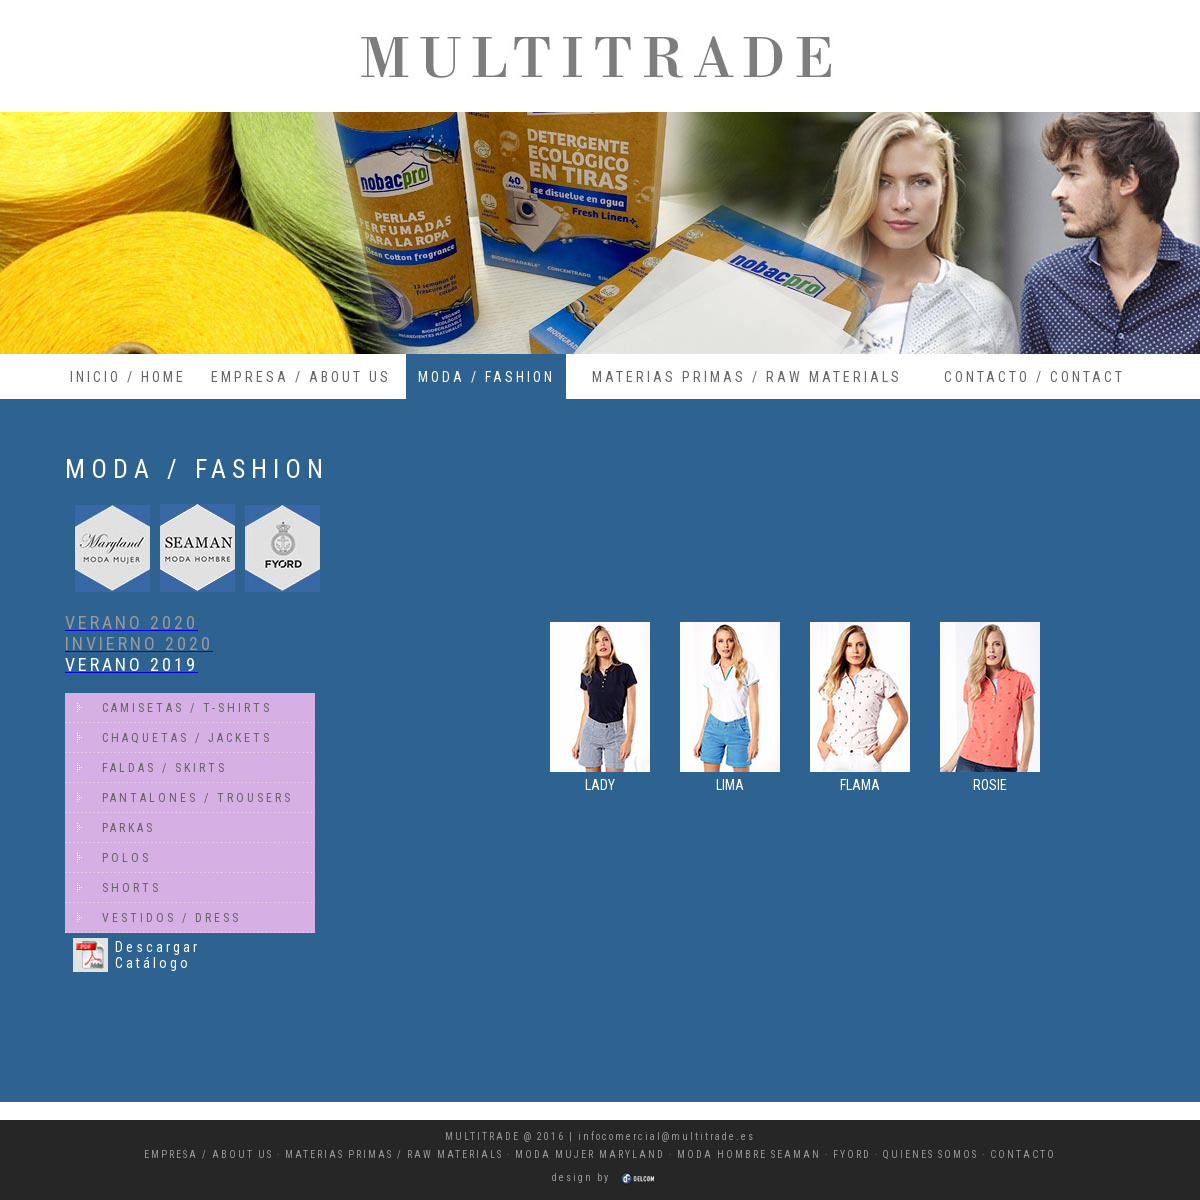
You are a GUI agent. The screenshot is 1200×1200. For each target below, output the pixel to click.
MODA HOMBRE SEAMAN (749, 1154)
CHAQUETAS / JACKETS (187, 738)
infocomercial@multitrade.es (666, 1136)
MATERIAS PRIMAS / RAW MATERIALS (747, 377)
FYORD (852, 1154)
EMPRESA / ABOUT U (205, 1154)
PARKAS (128, 828)
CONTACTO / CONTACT (1034, 377)
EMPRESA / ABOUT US (301, 377)
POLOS (126, 858)
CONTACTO (1023, 1154)
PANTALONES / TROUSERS (197, 798)
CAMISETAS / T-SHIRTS (187, 708)
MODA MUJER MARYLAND (590, 1154)
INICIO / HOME (128, 377)
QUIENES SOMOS (930, 1154)
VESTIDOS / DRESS (171, 918)
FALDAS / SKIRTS (164, 768)
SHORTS (131, 888)
